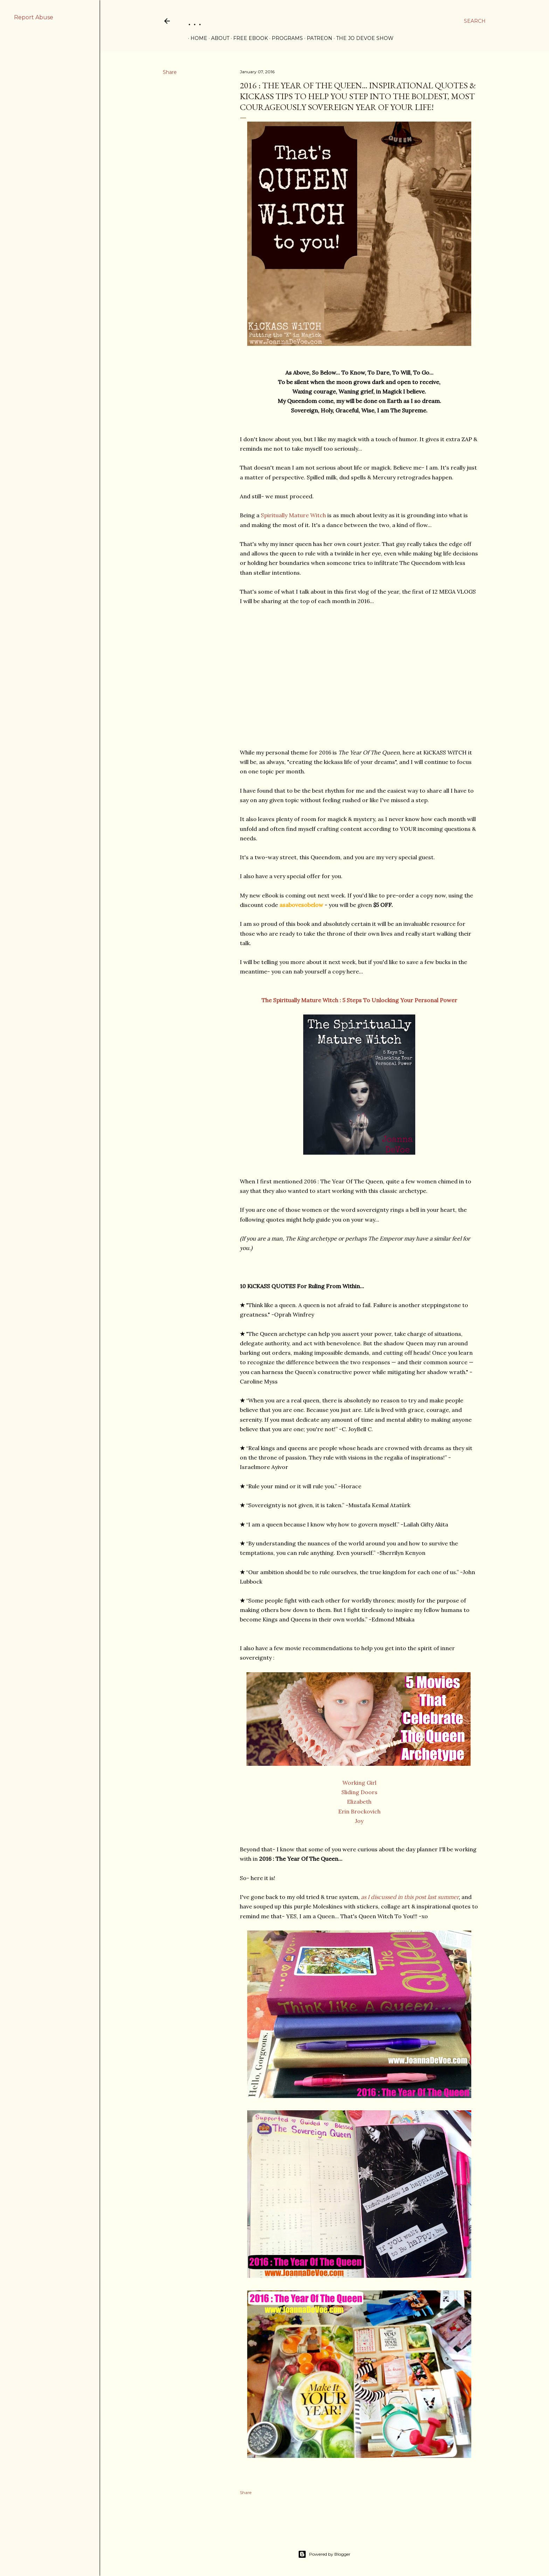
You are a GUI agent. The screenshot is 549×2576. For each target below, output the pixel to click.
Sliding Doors (359, 1792)
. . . (194, 21)
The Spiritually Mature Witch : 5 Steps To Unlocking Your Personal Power (359, 1000)
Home (196, 38)
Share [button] (170, 72)
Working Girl (359, 1782)
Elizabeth (359, 1801)
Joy (359, 1820)
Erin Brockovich (359, 1811)
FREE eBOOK (248, 38)
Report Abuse (33, 17)
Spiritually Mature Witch (293, 515)
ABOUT (218, 38)
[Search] (475, 21)
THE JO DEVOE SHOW (362, 38)
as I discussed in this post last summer (410, 1896)
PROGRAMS (284, 38)
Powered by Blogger (324, 2554)
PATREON (317, 38)
